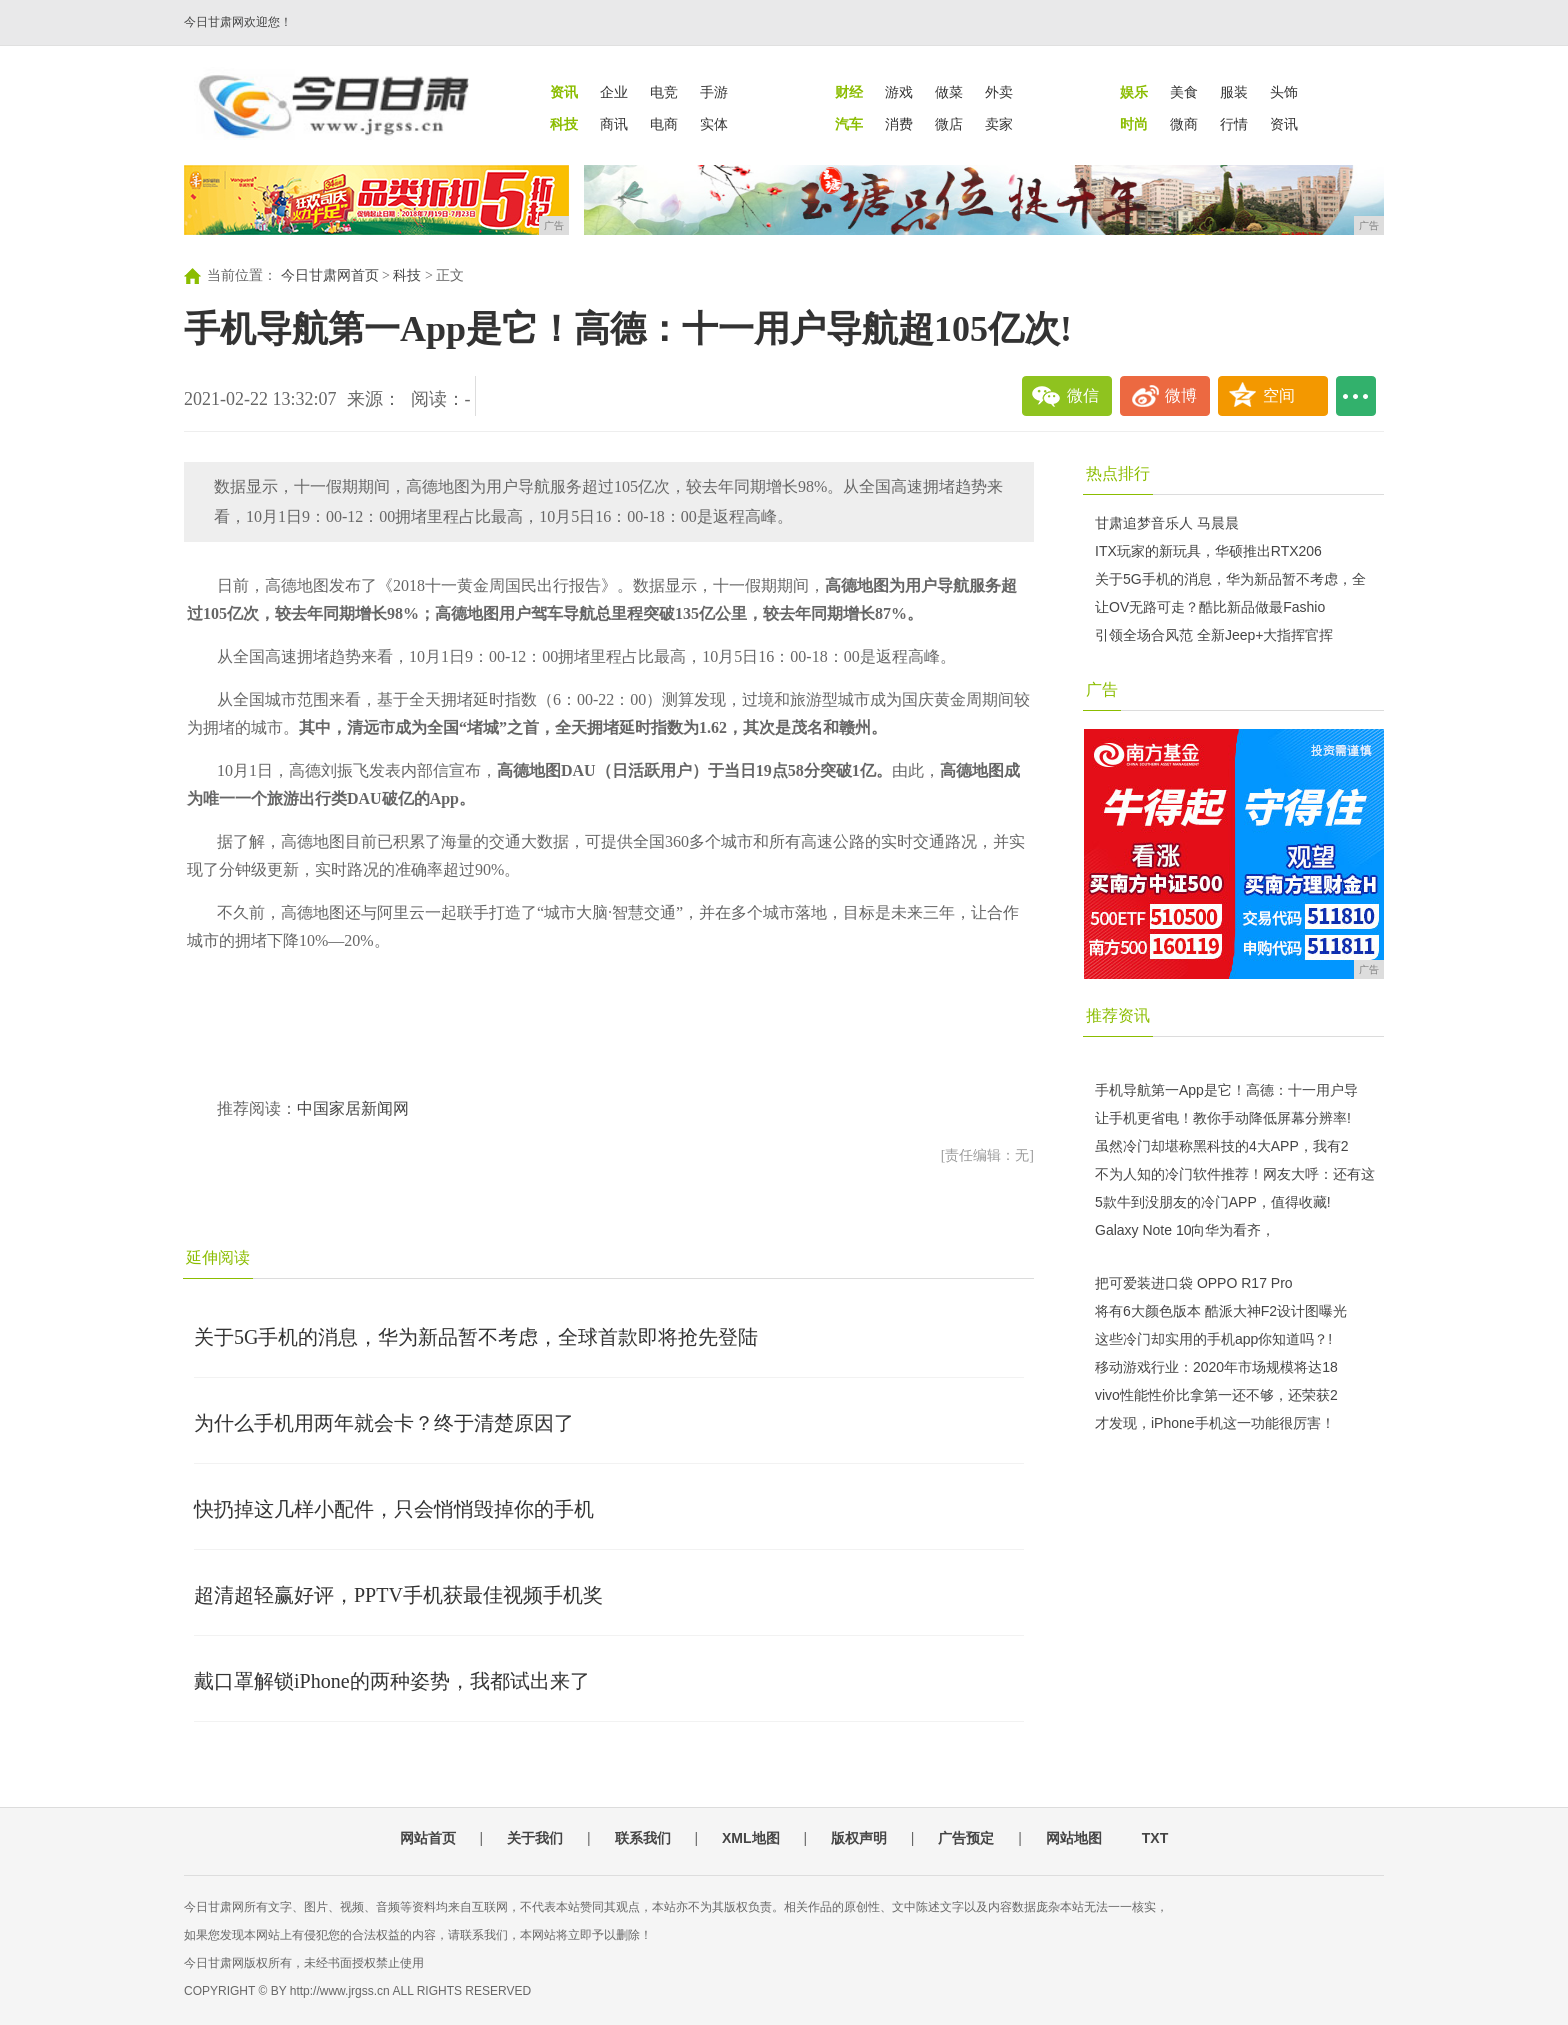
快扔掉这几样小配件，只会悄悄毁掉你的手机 (394, 1509)
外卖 (999, 92)
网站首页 (428, 1838)
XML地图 (751, 1838)
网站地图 (1074, 1838)
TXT (1155, 1838)
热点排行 (1118, 473)
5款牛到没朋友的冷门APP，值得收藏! (1213, 1202)
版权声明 (859, 1838)
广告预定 (966, 1838)
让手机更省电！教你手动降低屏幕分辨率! (1223, 1118)
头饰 (1284, 92)
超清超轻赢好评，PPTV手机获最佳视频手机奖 (398, 1595)
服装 (1234, 92)
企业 (614, 92)
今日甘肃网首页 (330, 275)
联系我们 (643, 1838)
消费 (899, 124)
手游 (714, 92)
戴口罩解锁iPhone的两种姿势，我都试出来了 (392, 1681)
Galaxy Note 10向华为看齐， (1185, 1230)
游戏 (899, 92)
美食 (1184, 92)
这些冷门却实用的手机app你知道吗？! (1213, 1339)
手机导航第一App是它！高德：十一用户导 (1226, 1090)
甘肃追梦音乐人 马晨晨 (1167, 523)
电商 (664, 124)
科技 (407, 275)
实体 (714, 124)
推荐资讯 (1118, 1015)
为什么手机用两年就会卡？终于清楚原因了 (384, 1423)
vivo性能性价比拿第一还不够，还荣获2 (1216, 1395)
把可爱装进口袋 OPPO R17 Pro (1194, 1283)
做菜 (949, 92)
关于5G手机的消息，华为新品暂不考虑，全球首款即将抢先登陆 (476, 1337)
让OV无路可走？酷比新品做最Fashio (1210, 607)
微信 (1083, 395)
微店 (949, 124)
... (1356, 396)
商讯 (614, 124)
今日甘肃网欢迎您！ (238, 22)
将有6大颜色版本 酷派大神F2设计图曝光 (1221, 1311)
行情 (1234, 124)
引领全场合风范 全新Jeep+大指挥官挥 (1214, 635)
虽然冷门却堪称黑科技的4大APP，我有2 (1222, 1146)
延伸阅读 (218, 1257)
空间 (1279, 395)
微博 (1181, 395)
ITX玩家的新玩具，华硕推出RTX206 (1208, 551)
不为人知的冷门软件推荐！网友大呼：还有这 (1235, 1174)
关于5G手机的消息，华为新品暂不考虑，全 (1230, 579)
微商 (1184, 124)
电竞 (664, 92)
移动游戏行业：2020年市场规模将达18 (1216, 1367)
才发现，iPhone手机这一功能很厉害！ (1215, 1423)
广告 (1102, 689)
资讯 (1284, 124)
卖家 (999, 124)
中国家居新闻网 (353, 1108)
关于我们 (535, 1838)
